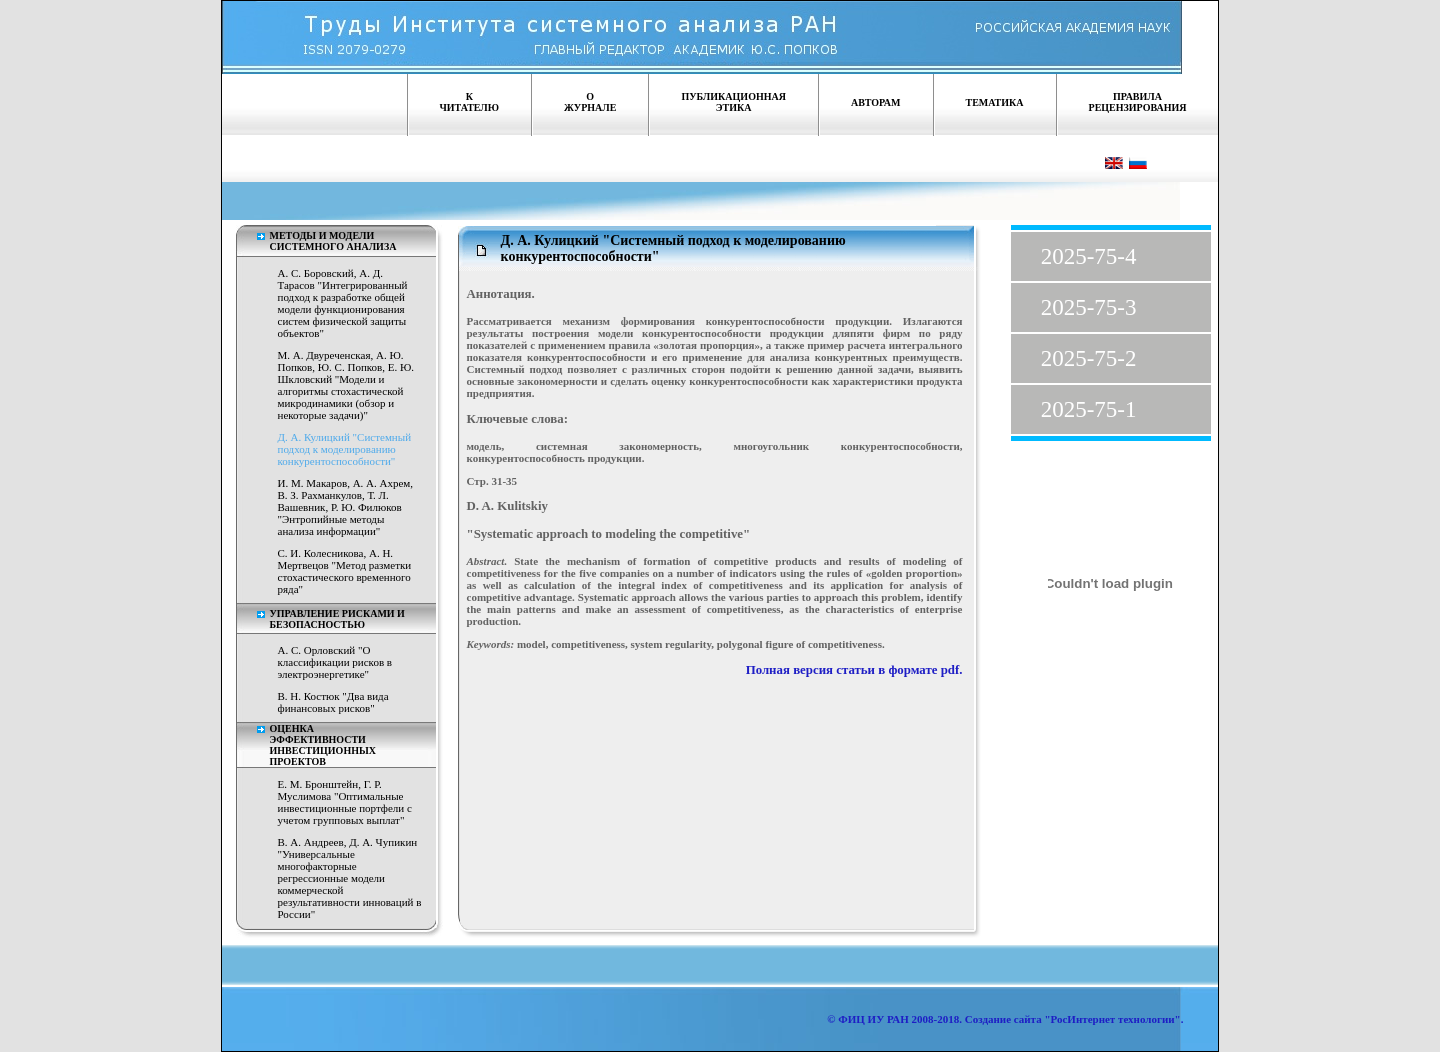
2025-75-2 (1089, 358)
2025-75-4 (1089, 256)
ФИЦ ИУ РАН (873, 1019)
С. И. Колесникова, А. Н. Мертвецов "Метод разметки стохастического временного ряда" (345, 571)
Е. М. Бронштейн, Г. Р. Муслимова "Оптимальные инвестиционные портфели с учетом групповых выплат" (345, 802)
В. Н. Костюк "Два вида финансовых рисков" (333, 702)
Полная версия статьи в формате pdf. (854, 670)
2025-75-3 (1089, 307)
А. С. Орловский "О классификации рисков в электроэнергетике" (335, 662)
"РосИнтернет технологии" (1111, 1019)
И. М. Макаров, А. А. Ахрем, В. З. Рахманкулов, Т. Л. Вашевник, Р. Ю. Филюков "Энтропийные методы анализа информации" (346, 507)
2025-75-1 (1089, 409)
